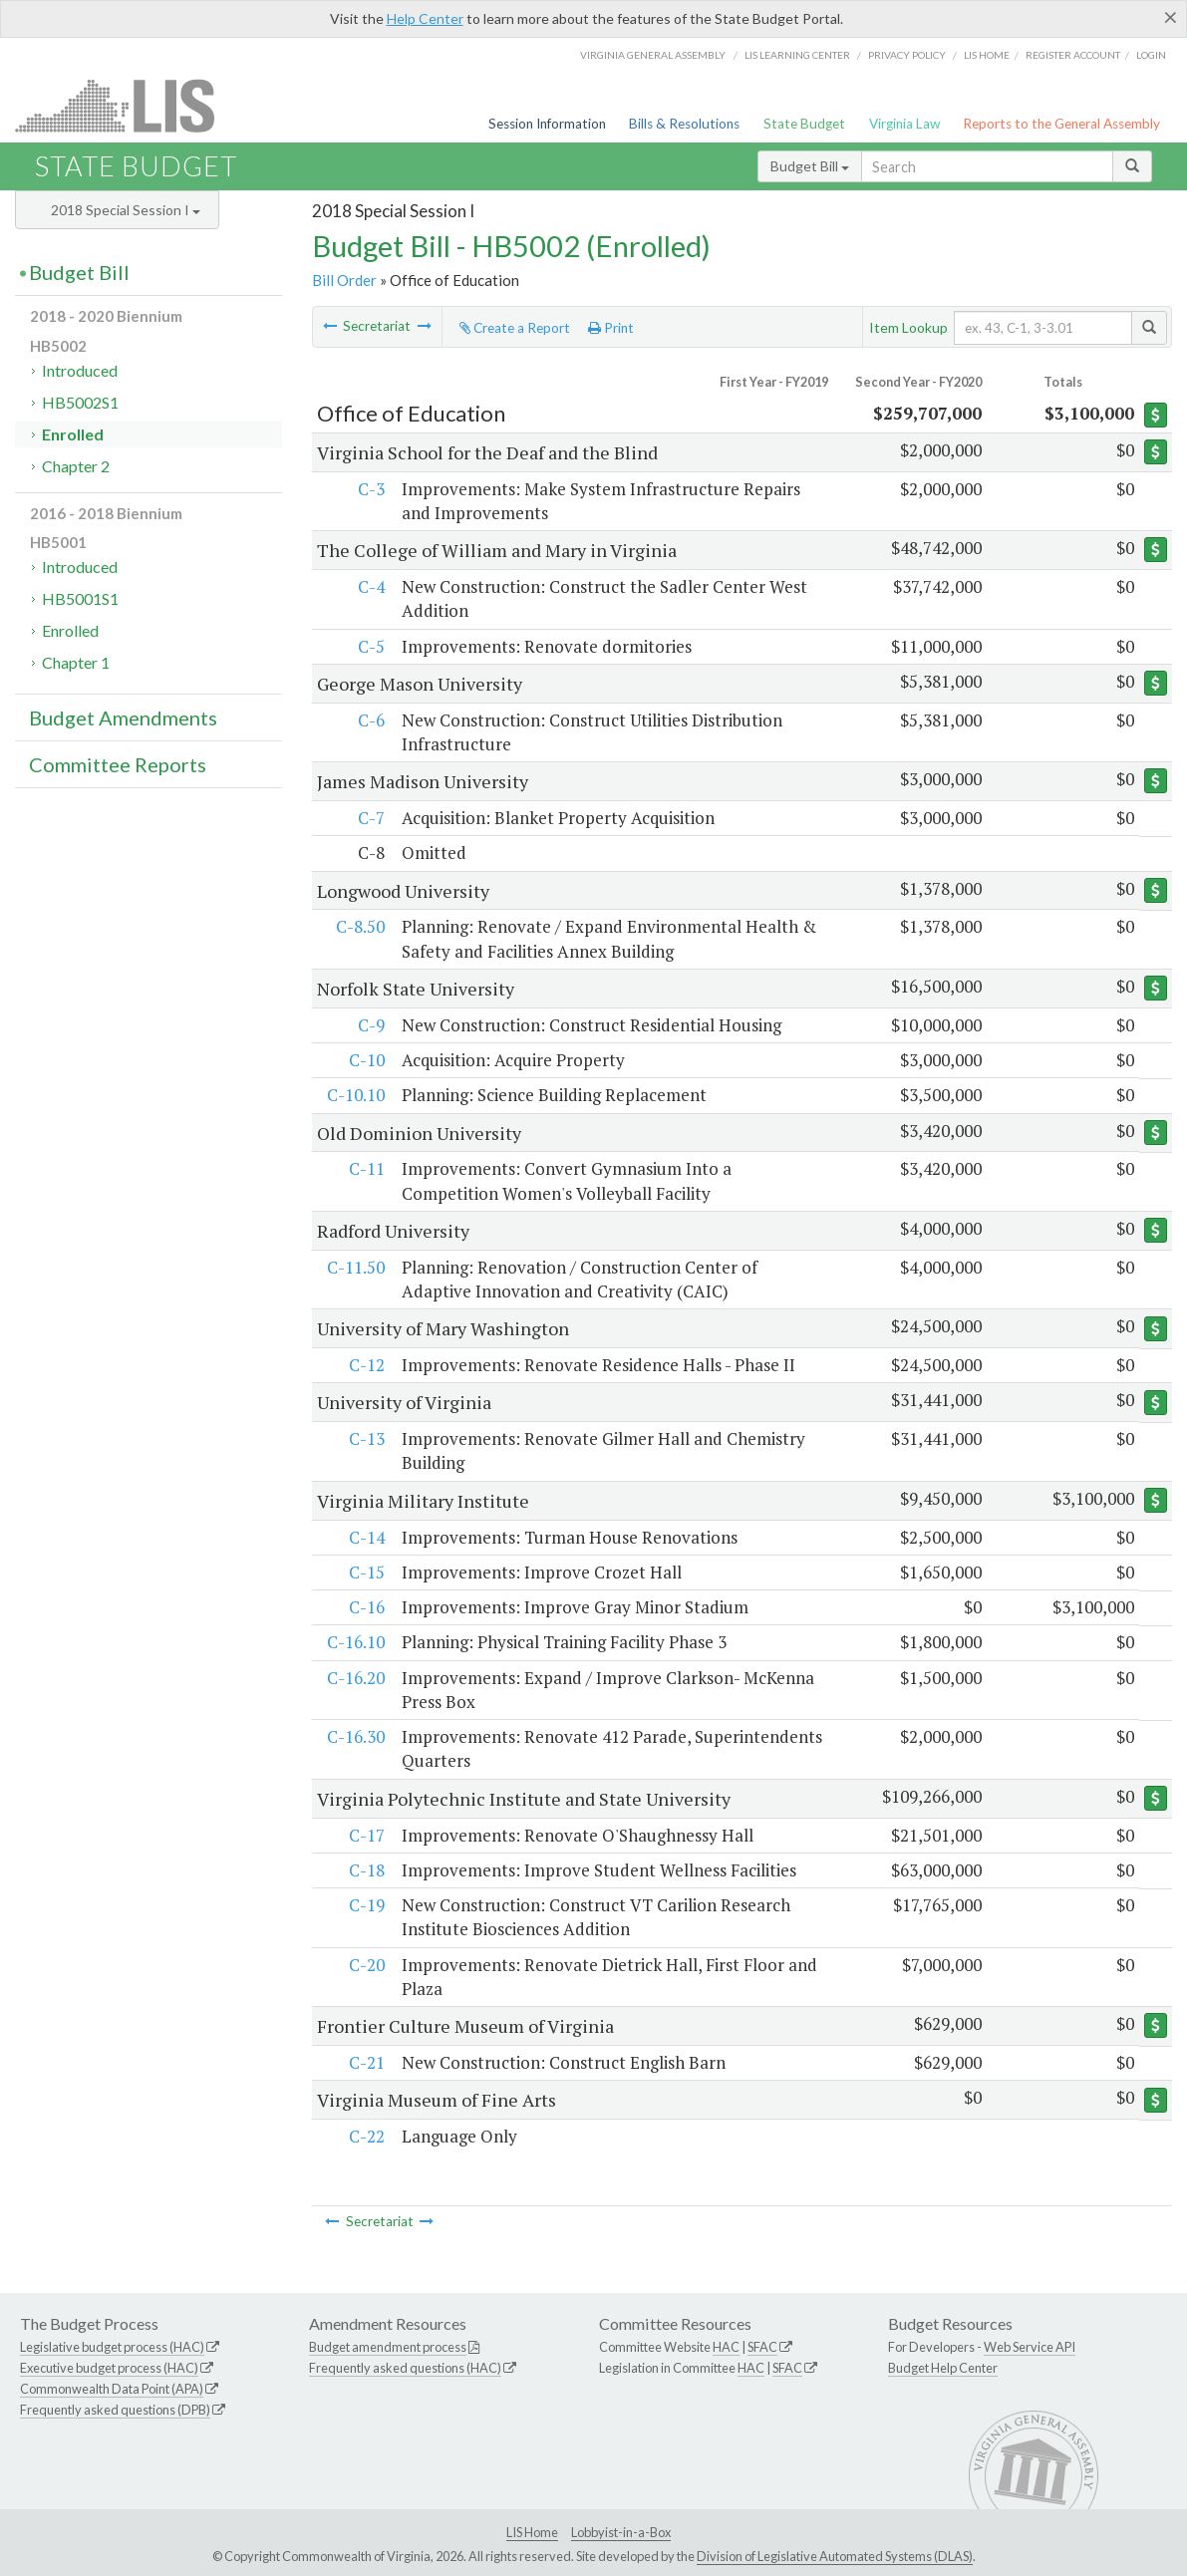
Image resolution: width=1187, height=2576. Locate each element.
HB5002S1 (80, 402)
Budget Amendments (123, 717)
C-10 (366, 1059)
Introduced (80, 370)
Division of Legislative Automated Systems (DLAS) (835, 2556)
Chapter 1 (76, 662)
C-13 (366, 1438)
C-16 (366, 1606)
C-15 (366, 1572)
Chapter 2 (76, 465)
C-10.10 (355, 1094)
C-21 (366, 2062)
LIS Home (532, 2532)
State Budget (804, 124)
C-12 (366, 1364)
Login (1151, 55)
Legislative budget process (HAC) (112, 2347)
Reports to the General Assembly (1061, 124)
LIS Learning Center (797, 55)
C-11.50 (355, 1267)
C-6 (370, 720)
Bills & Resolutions (684, 124)
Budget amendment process (387, 2347)
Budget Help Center (943, 2368)
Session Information (547, 124)
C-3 (370, 488)
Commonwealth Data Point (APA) (111, 2389)
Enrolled (73, 434)
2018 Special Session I (125, 209)
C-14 (366, 1537)
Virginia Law (904, 124)
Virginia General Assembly (653, 55)
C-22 (366, 2136)
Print (611, 328)
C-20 (366, 1964)
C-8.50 (359, 926)
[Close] (1170, 17)
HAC (726, 2347)
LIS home (987, 55)
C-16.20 (355, 1677)
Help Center (425, 18)
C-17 (366, 1835)
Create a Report (514, 328)
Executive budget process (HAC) (109, 2368)
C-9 (370, 1024)
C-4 (370, 586)
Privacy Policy (907, 55)
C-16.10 (355, 1641)
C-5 (370, 646)
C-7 (370, 817)
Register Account (1073, 55)
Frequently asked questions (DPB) (115, 2410)
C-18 (366, 1870)
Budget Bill (809, 165)
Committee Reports (117, 764)
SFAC (762, 2347)
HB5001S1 (80, 598)
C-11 (366, 1168)
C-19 (366, 1904)
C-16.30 (355, 1736)
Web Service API (1029, 2347)
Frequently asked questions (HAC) (405, 2368)
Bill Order (344, 280)
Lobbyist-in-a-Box (621, 2532)
